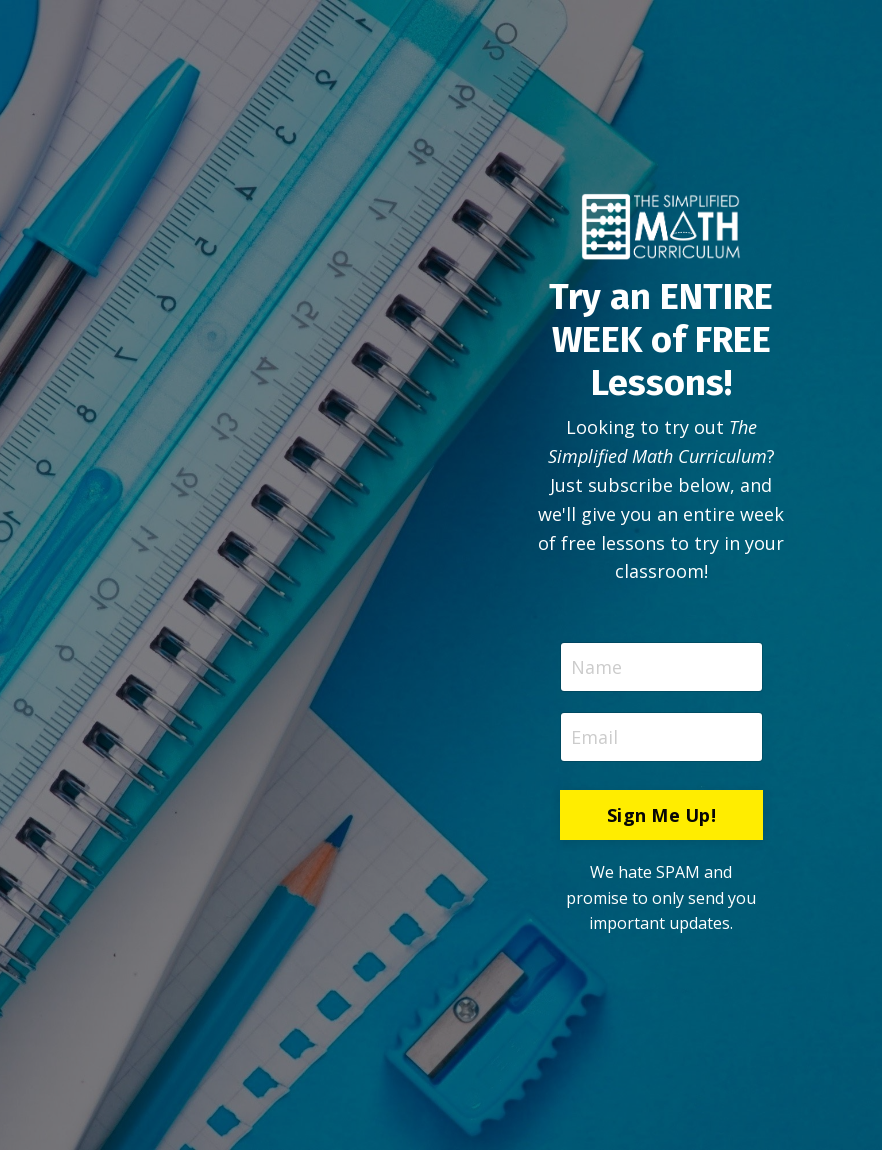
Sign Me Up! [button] (661, 815)
